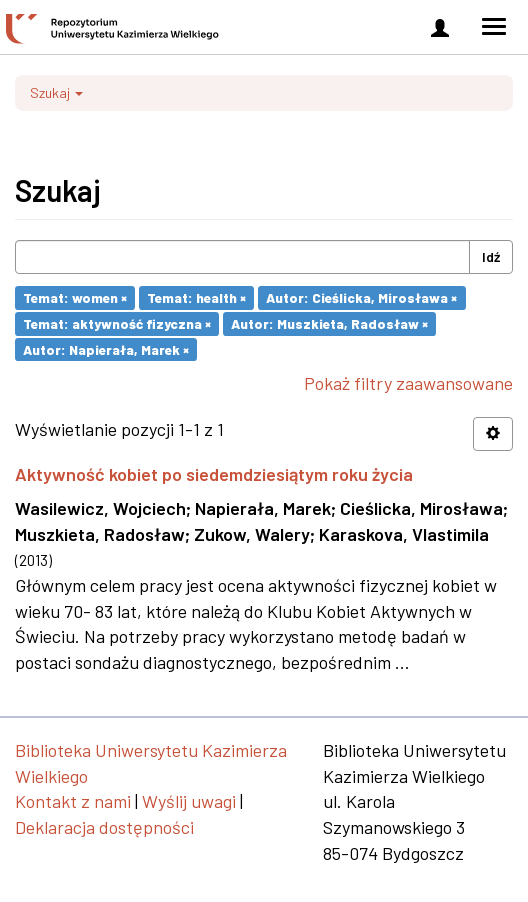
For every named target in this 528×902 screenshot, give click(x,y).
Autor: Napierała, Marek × (106, 348)
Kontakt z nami (73, 801)
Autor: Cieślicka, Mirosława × (361, 297)
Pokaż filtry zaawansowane (408, 383)
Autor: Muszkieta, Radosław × (329, 323)
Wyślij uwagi (189, 801)
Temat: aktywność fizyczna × (117, 323)
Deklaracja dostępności (104, 827)
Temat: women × (75, 297)
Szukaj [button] (56, 92)
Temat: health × (196, 297)
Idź (491, 256)
